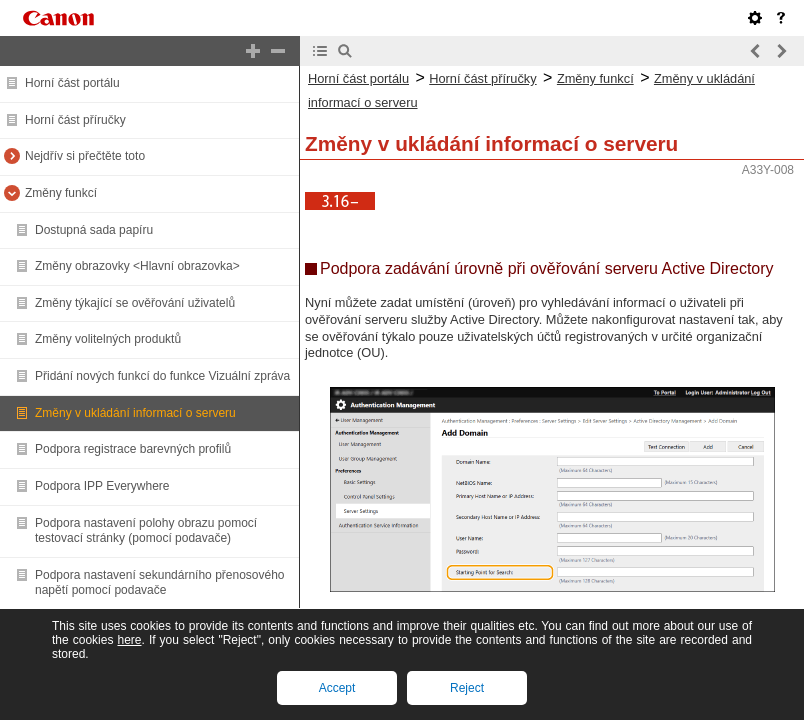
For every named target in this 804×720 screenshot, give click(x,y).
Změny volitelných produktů (108, 339)
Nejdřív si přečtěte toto (85, 156)
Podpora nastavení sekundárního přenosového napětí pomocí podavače (160, 583)
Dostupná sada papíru (94, 230)
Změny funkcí (61, 193)
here (129, 640)
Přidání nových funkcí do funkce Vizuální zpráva (162, 376)
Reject (467, 688)
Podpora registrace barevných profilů (133, 449)
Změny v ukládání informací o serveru (135, 413)
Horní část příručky (75, 120)
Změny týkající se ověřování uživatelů (135, 303)
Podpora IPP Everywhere (102, 486)
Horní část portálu (72, 83)
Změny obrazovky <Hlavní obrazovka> (137, 266)
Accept (337, 688)
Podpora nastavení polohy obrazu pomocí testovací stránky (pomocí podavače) (146, 531)
